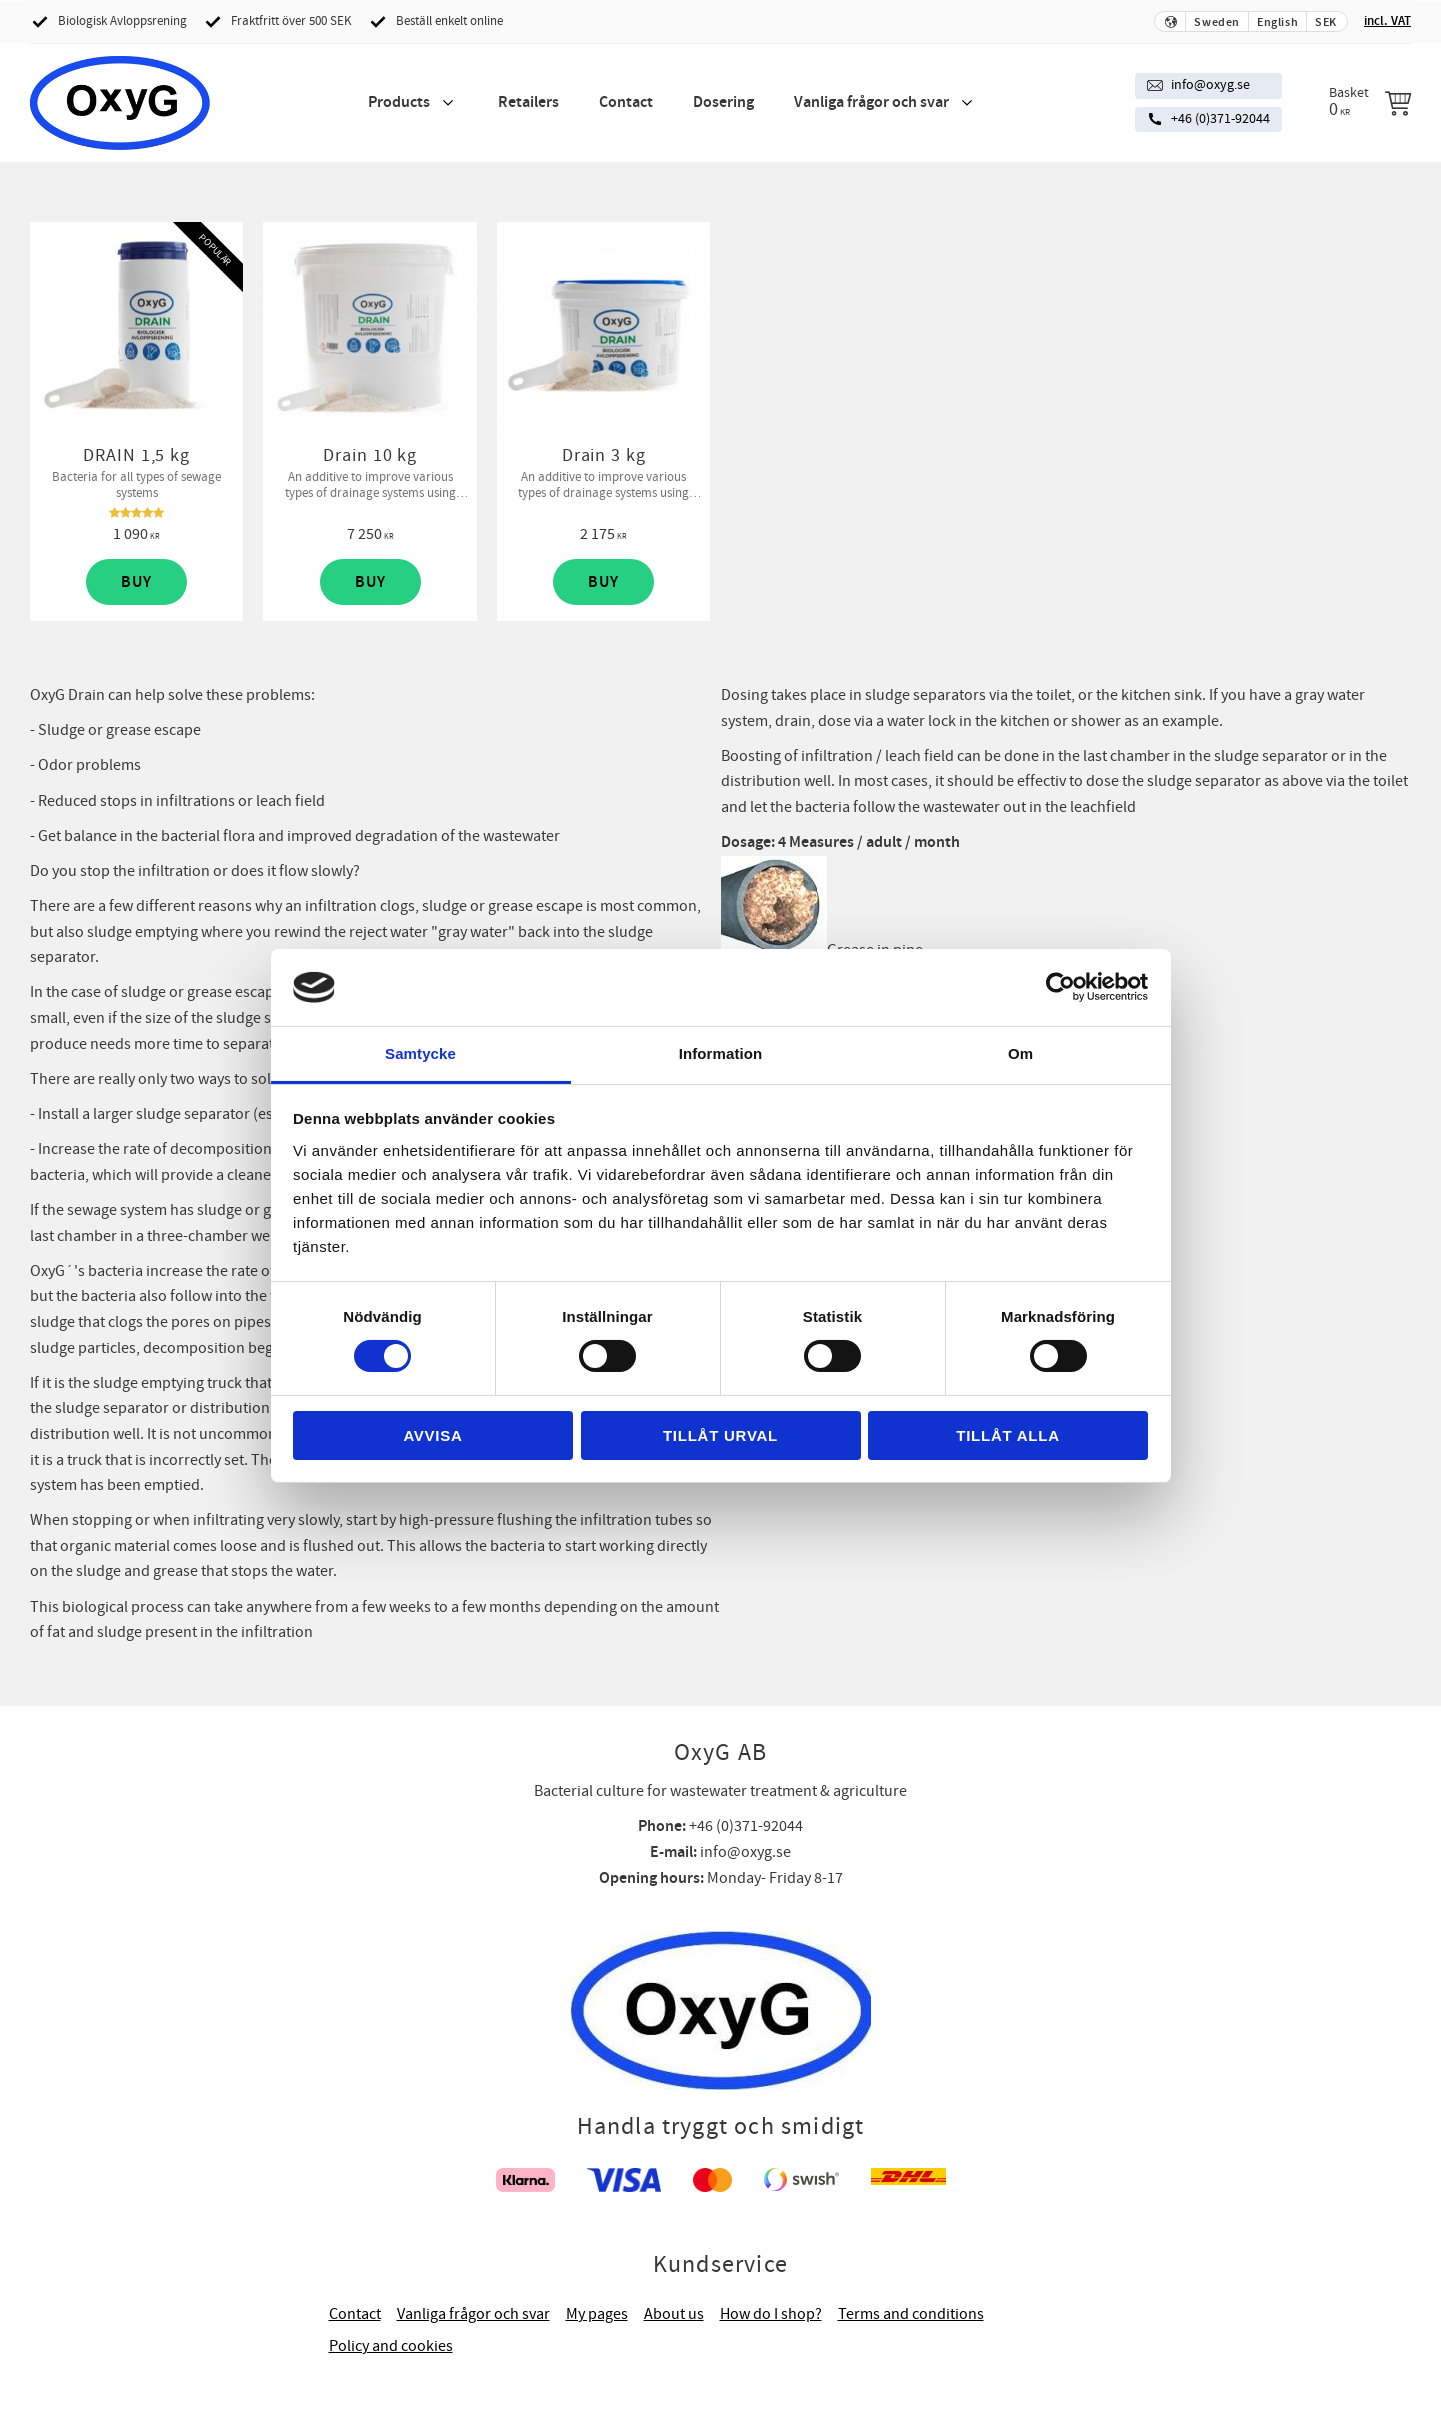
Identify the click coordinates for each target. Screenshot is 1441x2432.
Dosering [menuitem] (723, 102)
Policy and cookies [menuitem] (391, 2346)
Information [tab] (721, 1053)
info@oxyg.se (1210, 85)
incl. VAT (1387, 21)
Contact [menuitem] (626, 102)
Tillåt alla (1008, 1435)
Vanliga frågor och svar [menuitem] (871, 102)
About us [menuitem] (674, 2314)
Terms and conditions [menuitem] (911, 2314)
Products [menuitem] (399, 102)
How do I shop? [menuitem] (771, 2314)
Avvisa (432, 1435)
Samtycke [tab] (420, 1053)
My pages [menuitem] (597, 2314)
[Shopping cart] (1370, 102)
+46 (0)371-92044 (1220, 119)
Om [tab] (1020, 1053)
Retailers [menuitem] (528, 102)
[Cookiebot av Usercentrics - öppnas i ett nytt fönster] (1060, 987)
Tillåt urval (720, 1435)
